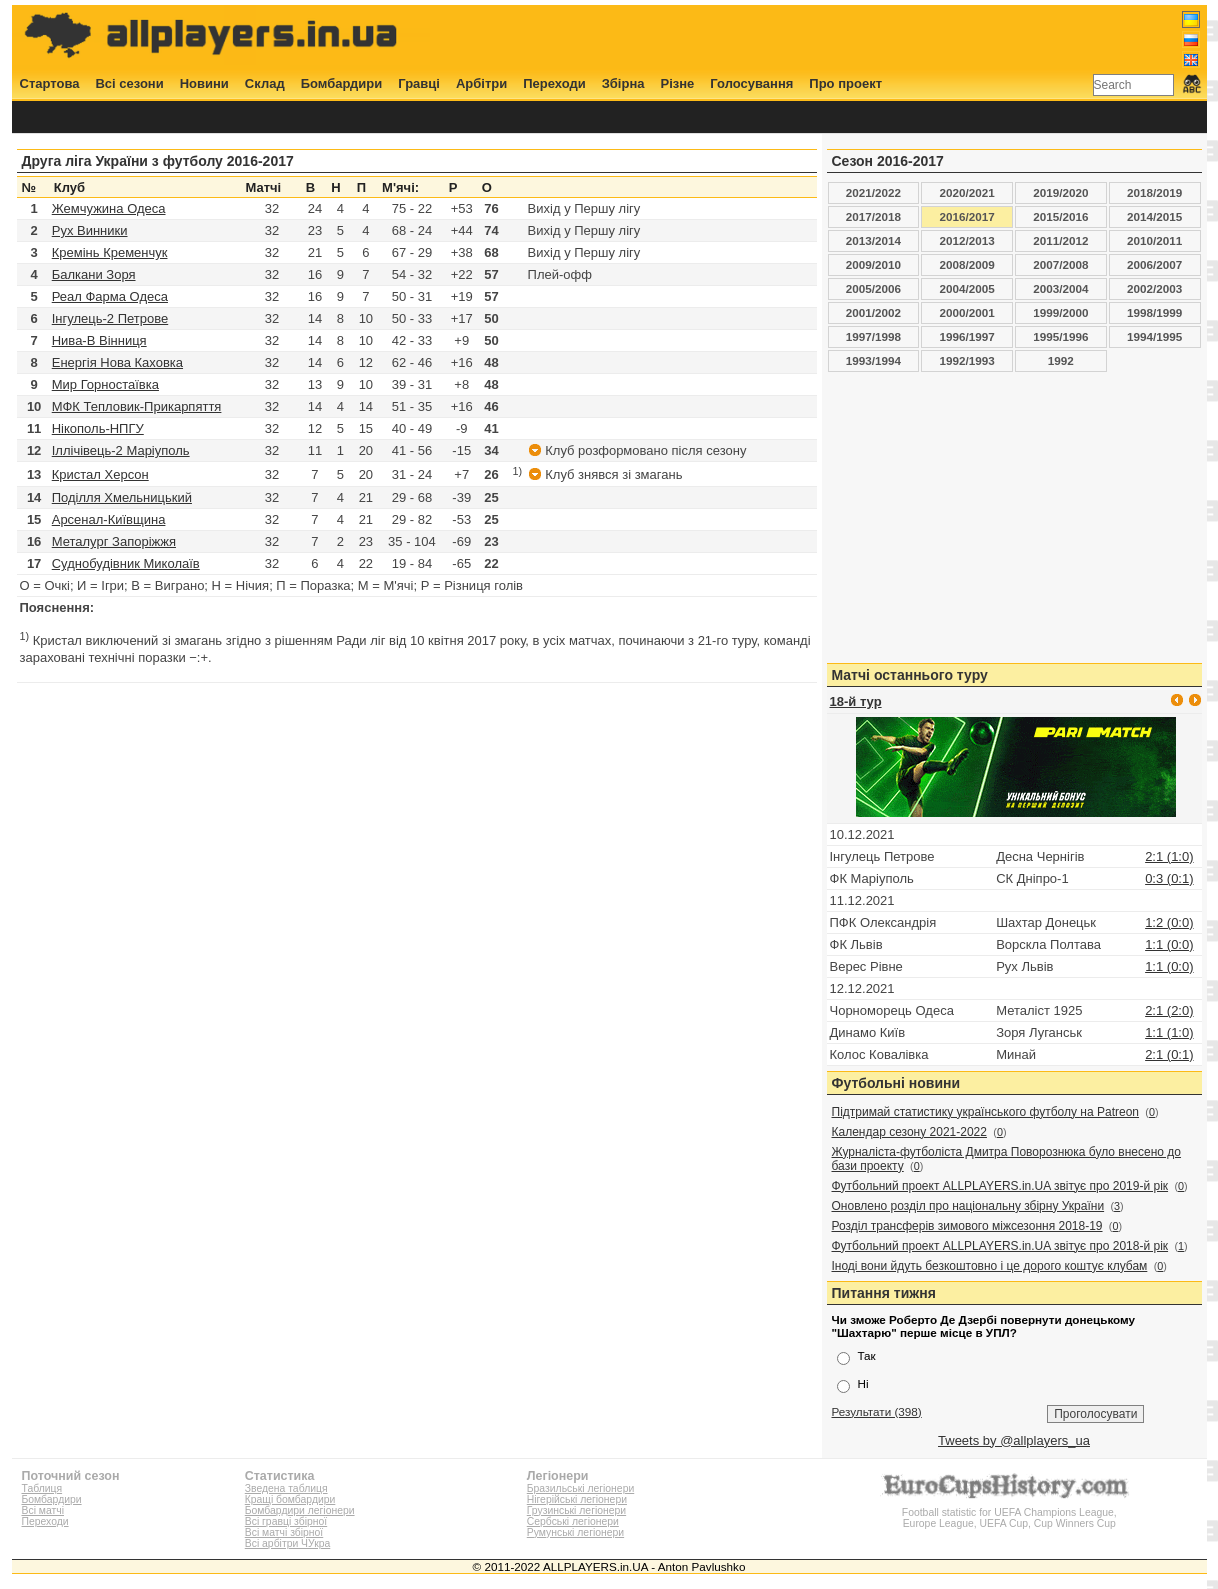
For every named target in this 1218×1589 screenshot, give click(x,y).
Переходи (554, 83)
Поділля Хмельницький (122, 497)
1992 (1061, 360)
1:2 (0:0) (1169, 922)
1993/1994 (873, 360)
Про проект (845, 83)
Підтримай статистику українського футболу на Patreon (986, 1112)
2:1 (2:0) (1169, 1010)
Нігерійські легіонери (577, 1499)
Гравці (419, 83)
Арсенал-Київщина (109, 519)
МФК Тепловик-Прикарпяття (137, 406)
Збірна (623, 83)
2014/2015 (1154, 216)
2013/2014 (873, 240)
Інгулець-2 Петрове (110, 318)
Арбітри (481, 83)
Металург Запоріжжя (114, 541)
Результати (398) (877, 1411)
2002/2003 (1154, 288)
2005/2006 (873, 288)
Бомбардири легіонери (300, 1510)
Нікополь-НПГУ (98, 428)
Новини (204, 83)
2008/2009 (967, 264)
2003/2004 (1060, 288)
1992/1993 (967, 360)
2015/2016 (1060, 216)
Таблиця (42, 1488)
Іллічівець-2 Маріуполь (121, 450)
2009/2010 (873, 264)
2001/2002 (873, 312)
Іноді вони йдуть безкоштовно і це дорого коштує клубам (990, 1266)
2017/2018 (873, 216)
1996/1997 (967, 336)
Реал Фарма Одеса (110, 296)
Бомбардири (342, 83)
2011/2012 (1060, 240)
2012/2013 (967, 240)
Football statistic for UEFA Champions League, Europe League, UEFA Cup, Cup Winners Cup (1009, 1512)
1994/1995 (1154, 336)
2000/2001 (967, 312)
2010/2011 (1154, 240)
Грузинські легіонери (576, 1510)
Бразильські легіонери (580, 1488)
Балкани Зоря (94, 274)
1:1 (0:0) (1169, 944)
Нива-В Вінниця (99, 340)
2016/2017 (967, 216)
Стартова (50, 83)
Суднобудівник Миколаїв (126, 563)
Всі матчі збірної (284, 1532)
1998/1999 (1154, 312)
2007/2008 (1060, 264)
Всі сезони (129, 83)
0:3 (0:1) (1169, 878)
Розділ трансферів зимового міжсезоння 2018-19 (967, 1226)
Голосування (751, 83)
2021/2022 (873, 192)
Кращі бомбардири (290, 1499)
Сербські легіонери (573, 1521)
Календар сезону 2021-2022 (909, 1132)
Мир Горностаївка (105, 384)
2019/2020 (1060, 192)
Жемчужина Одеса (109, 208)
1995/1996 (1060, 336)
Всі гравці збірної (286, 1521)
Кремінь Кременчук (110, 252)
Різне (678, 83)
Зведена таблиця (286, 1488)
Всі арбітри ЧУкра (288, 1543)
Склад (265, 83)
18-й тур (856, 701)
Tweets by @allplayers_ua (1014, 1440)
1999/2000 (1060, 312)
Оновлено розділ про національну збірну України (968, 1206)
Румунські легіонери (575, 1532)
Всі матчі (43, 1510)
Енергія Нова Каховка (117, 362)
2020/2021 (967, 192)
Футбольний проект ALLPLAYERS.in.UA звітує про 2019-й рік (1000, 1186)
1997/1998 (873, 336)
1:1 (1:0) (1169, 1032)
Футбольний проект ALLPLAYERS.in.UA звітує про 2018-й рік (1000, 1246)
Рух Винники (90, 230)
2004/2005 (967, 288)
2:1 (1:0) (1169, 856)
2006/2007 (1154, 264)
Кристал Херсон (100, 474)
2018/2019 (1154, 192)
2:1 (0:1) (1169, 1054)
